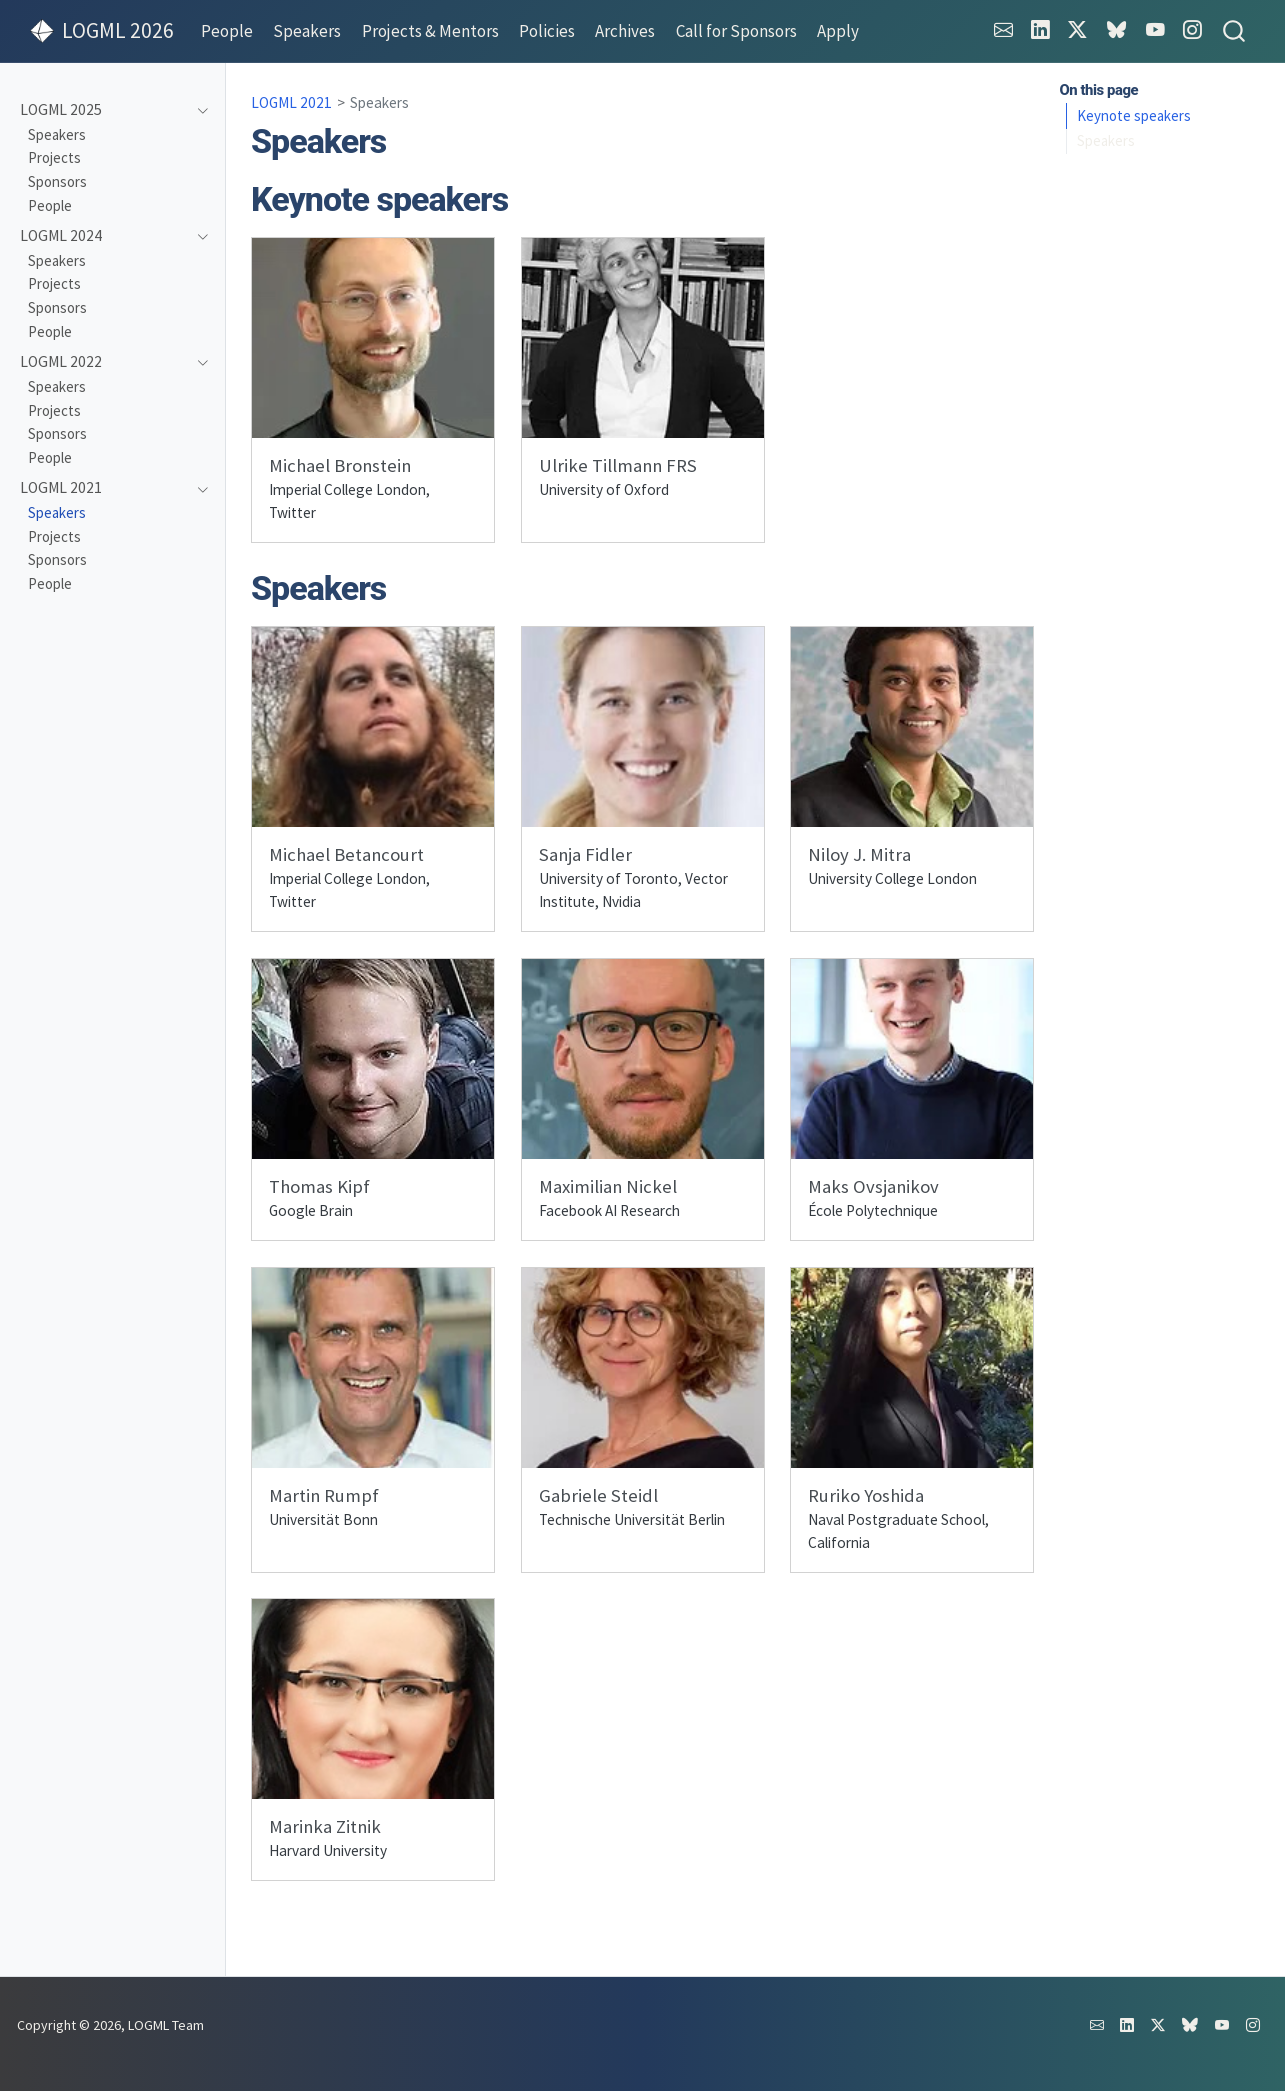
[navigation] (103, 110)
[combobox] (1235, 31)
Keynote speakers (1134, 115)
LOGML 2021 (291, 102)
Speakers (1106, 140)
